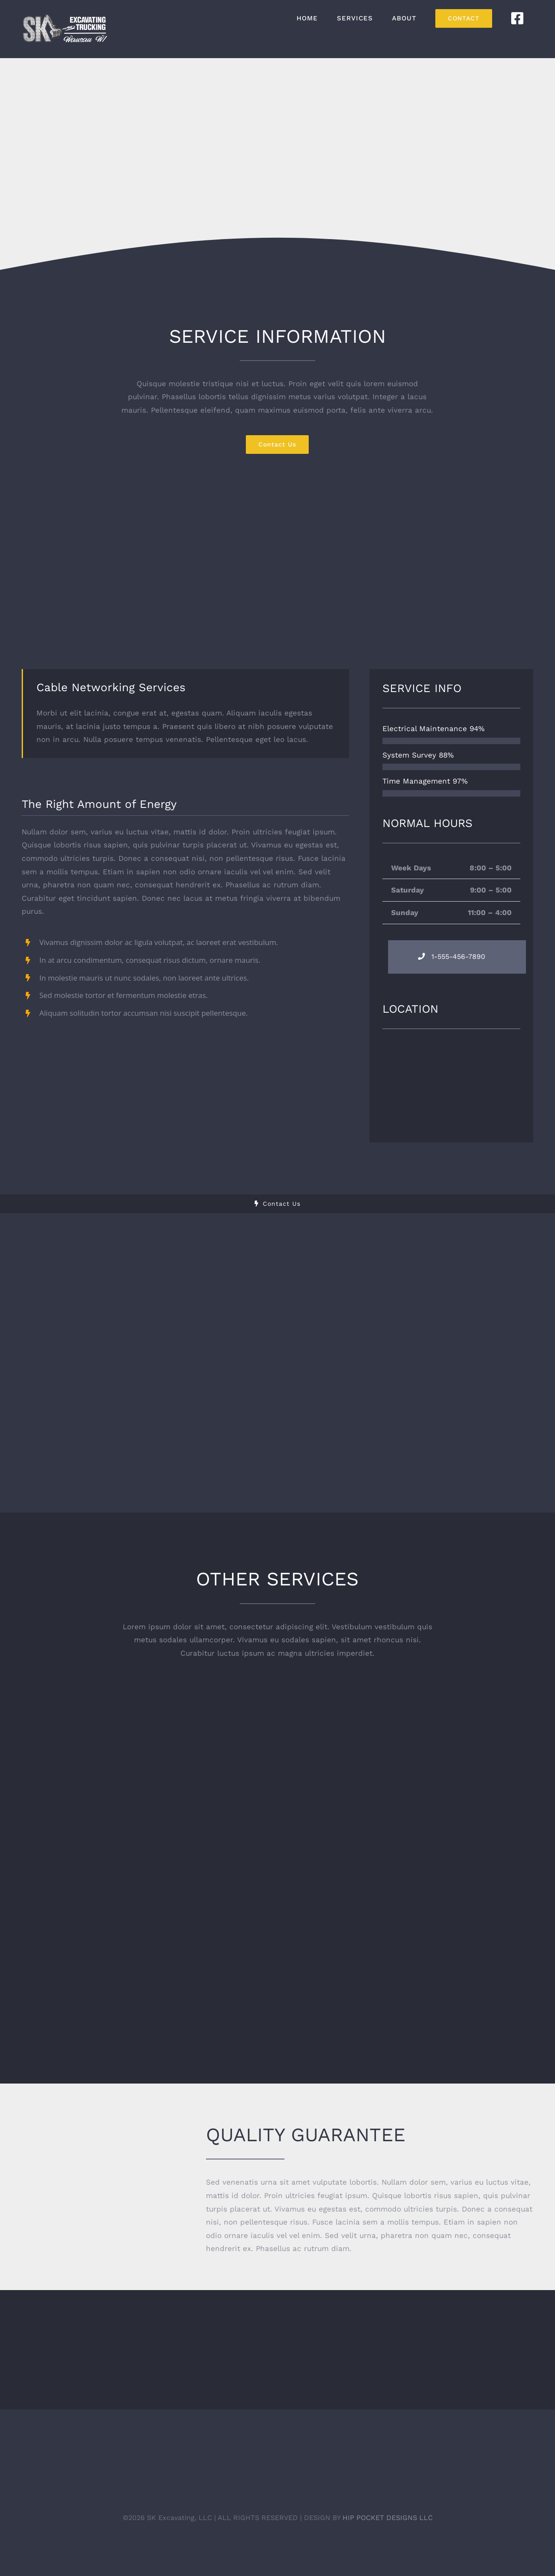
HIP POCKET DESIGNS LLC (388, 2517)
